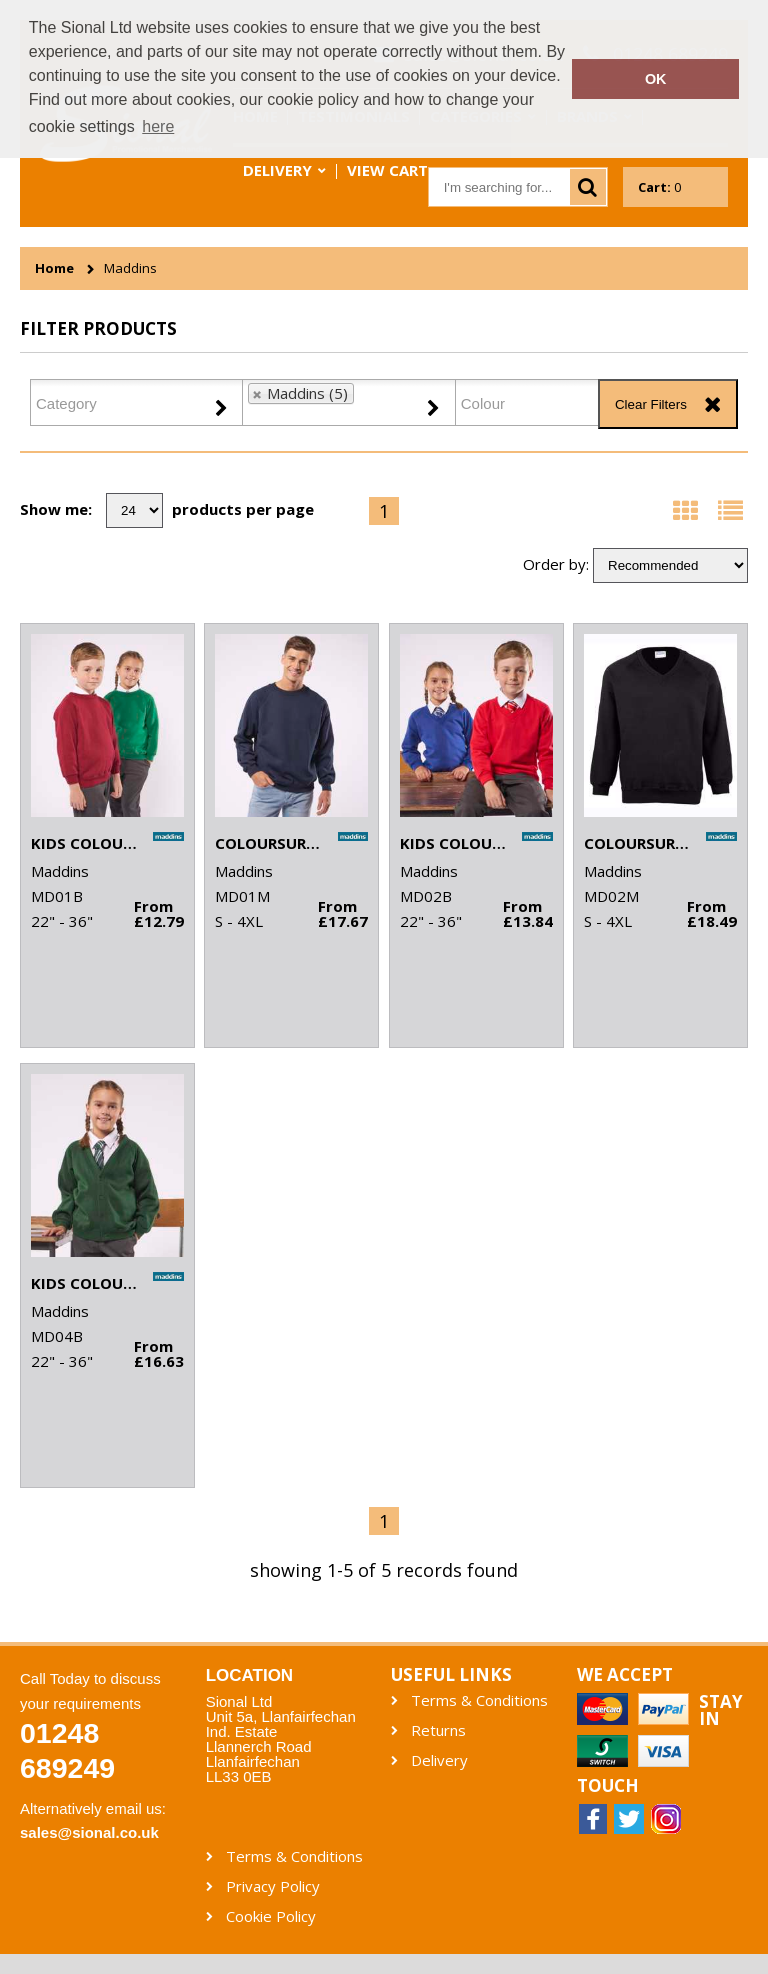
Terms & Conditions (479, 1700)
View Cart (387, 170)
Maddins (130, 268)
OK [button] (656, 79)
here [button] (158, 126)
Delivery (277, 170)
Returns (438, 1730)
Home (54, 268)
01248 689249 (67, 1750)
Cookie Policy (271, 1916)
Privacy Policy (273, 1886)
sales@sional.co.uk (89, 1832)
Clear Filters (651, 404)
